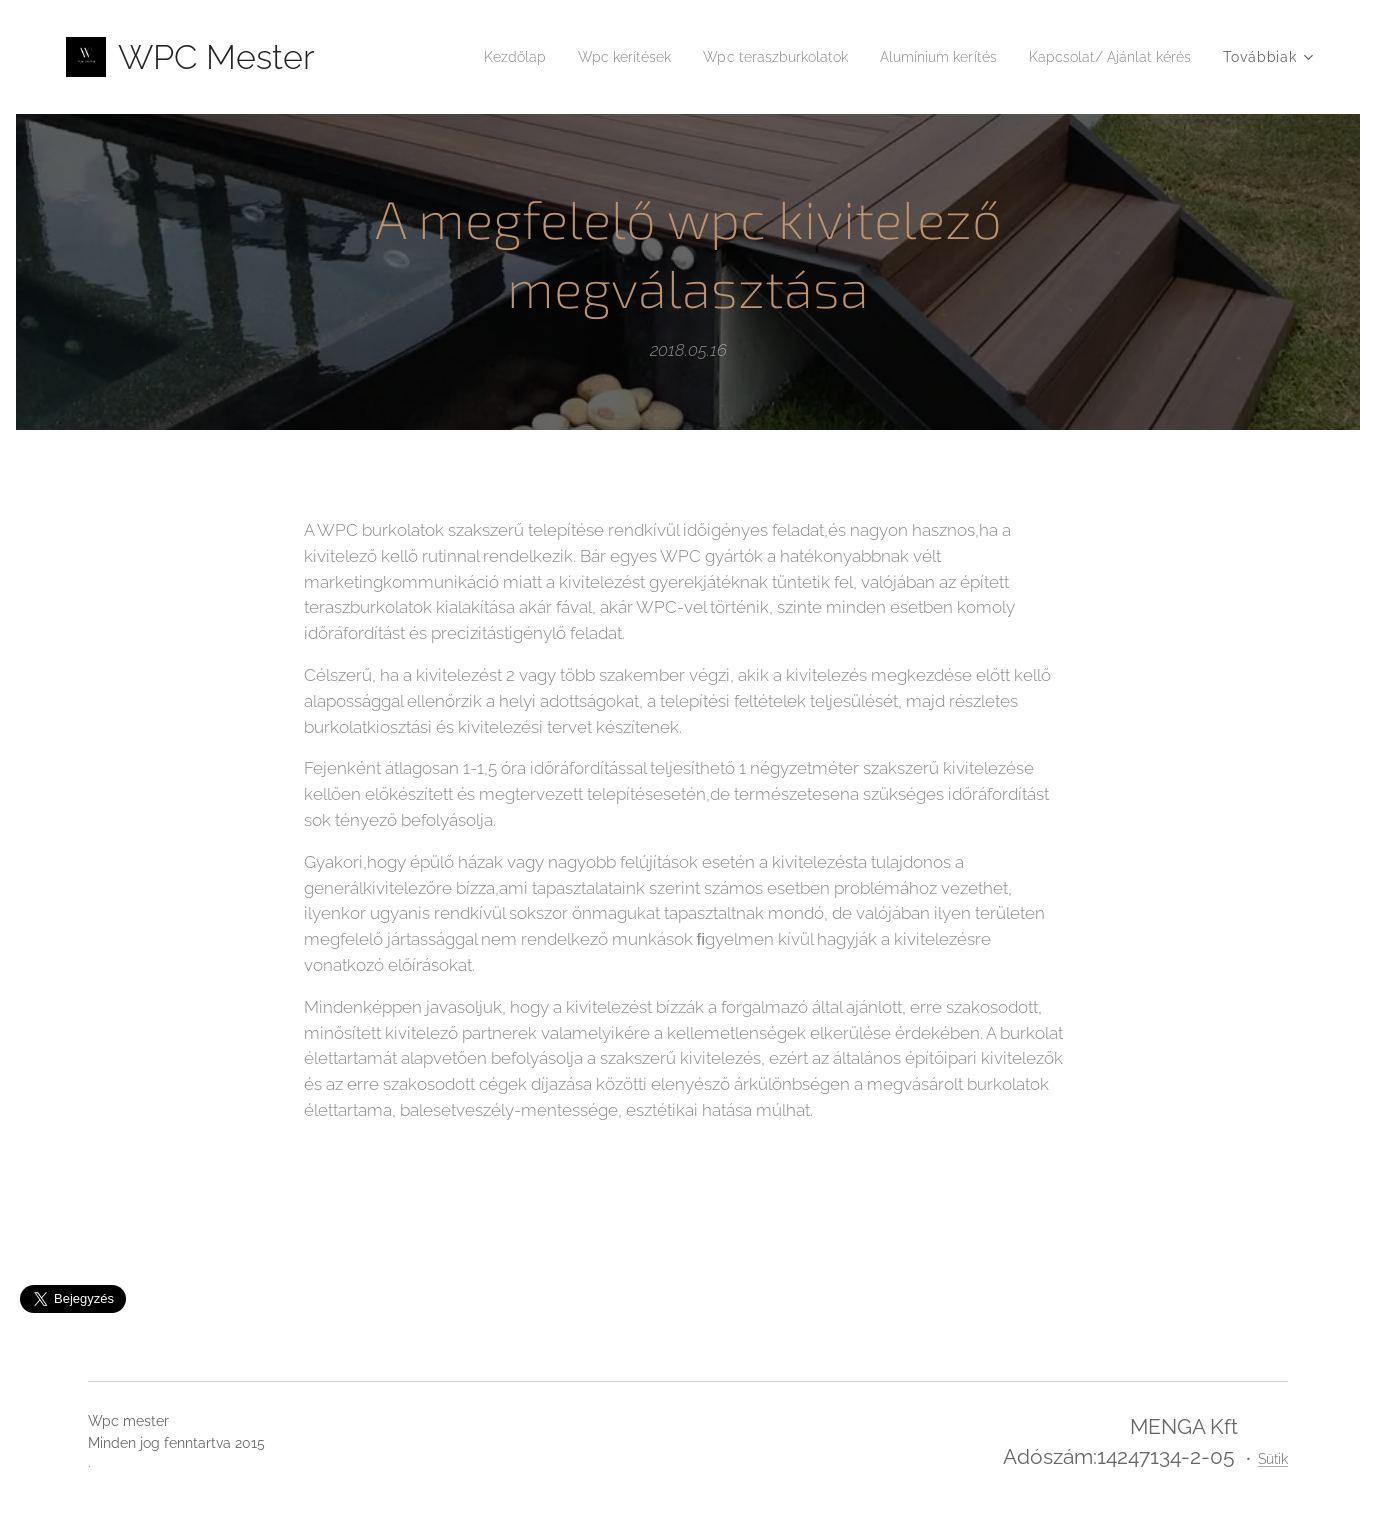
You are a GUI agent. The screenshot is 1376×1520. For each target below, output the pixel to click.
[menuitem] (458, 57)
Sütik (1273, 1459)
